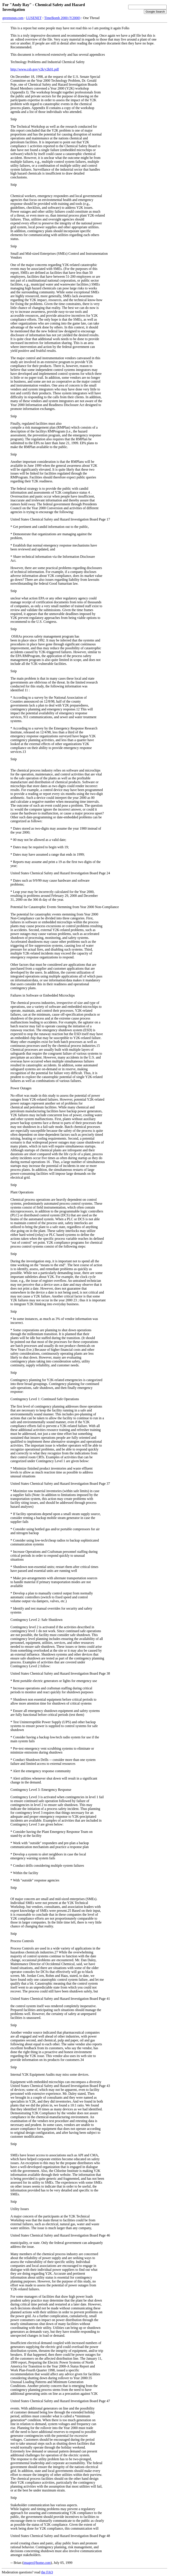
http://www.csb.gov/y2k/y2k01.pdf (34, 69)
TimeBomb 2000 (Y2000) (62, 18)
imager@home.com (37, 2563)
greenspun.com (12, 18)
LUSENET (34, 18)
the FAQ (47, 2572)
